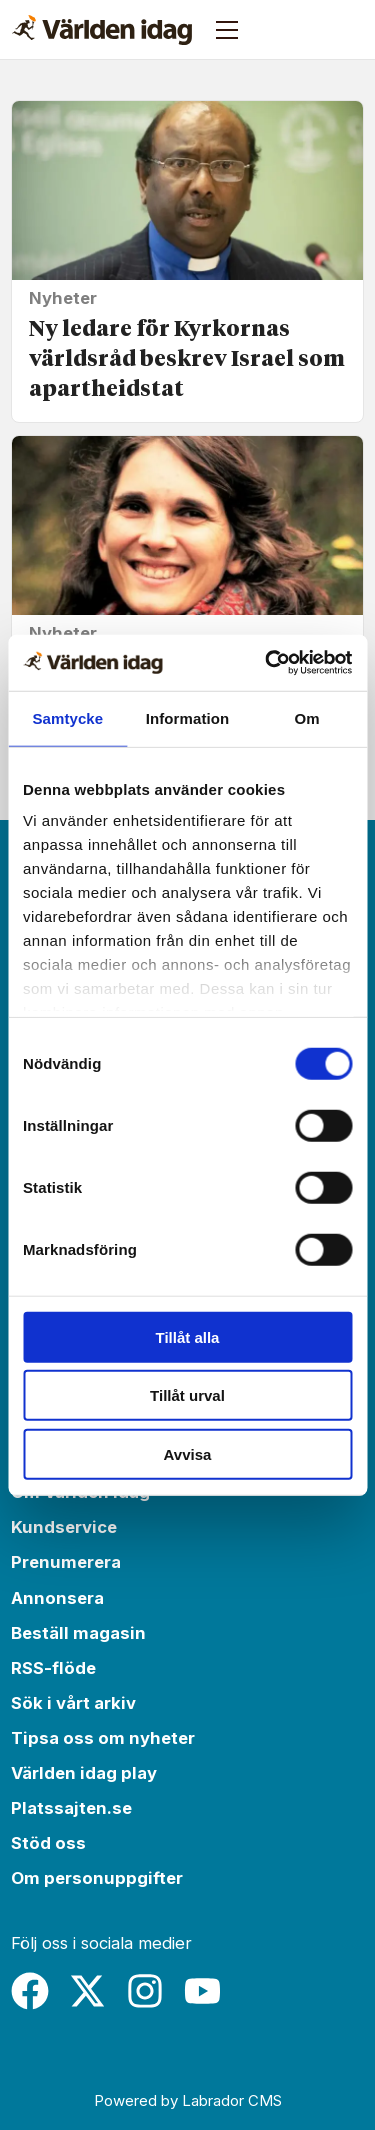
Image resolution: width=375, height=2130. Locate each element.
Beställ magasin (78, 1633)
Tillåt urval (187, 1395)
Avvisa (188, 1453)
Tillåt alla (188, 1336)
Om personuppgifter (97, 1878)
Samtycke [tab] (67, 717)
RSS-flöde (53, 1668)
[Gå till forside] (102, 30)
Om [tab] (307, 717)
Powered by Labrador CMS (188, 2100)
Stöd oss (48, 1843)
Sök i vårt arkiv (73, 1703)
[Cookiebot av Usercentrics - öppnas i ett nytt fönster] (267, 663)
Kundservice (64, 1527)
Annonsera (57, 1598)
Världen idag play (84, 1773)
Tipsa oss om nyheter (103, 1738)
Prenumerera (66, 1562)
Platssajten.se (71, 1808)
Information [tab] (188, 717)
